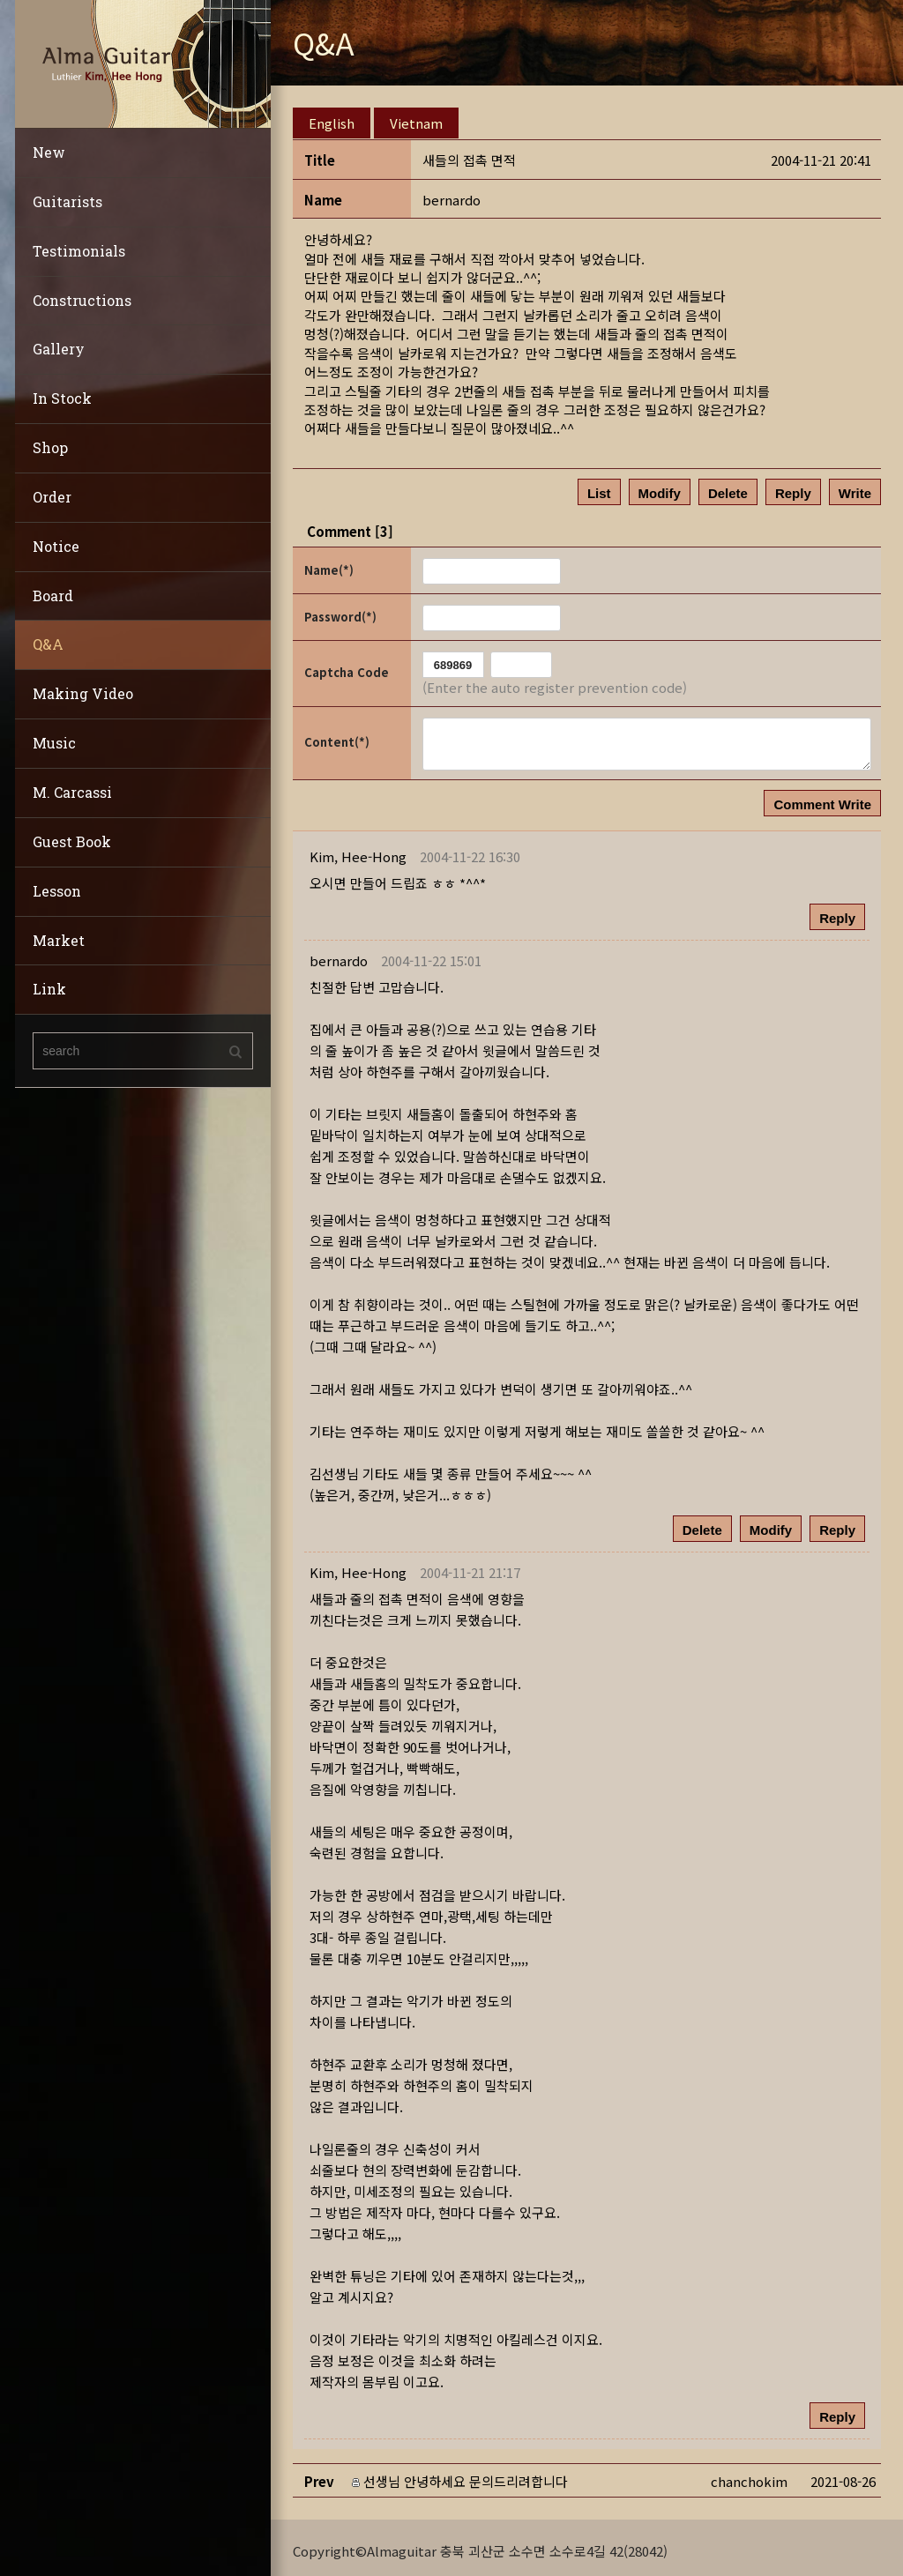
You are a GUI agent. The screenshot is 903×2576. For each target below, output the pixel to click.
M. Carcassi (72, 792)
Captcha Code (346, 666)
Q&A (48, 644)
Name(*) (329, 563)
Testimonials (79, 251)
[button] (358, 850)
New (49, 152)
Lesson (57, 891)
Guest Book (72, 841)
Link (49, 988)
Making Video (83, 693)
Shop (50, 447)
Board (53, 595)
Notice (56, 546)
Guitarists (67, 201)
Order (52, 497)
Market (59, 940)
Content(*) (336, 735)
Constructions (82, 300)
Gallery (59, 348)
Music (54, 742)
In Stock (62, 398)
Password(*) (340, 610)
